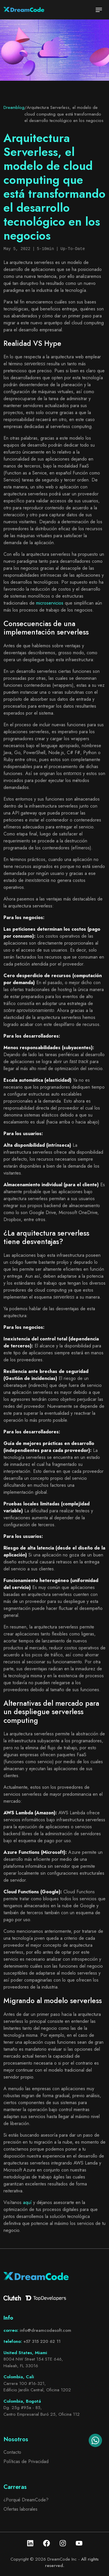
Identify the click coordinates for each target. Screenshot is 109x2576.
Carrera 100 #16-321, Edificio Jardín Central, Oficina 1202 (37, 2386)
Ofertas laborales (20, 2509)
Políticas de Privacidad (26, 2461)
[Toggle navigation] (99, 10)
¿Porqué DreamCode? (26, 2499)
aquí (27, 2202)
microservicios (49, 603)
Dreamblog (13, 107)
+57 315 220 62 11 (41, 2341)
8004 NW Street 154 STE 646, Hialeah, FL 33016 (33, 2362)
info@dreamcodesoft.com (45, 2330)
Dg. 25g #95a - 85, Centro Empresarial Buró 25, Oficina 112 (41, 2410)
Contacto (12, 2452)
